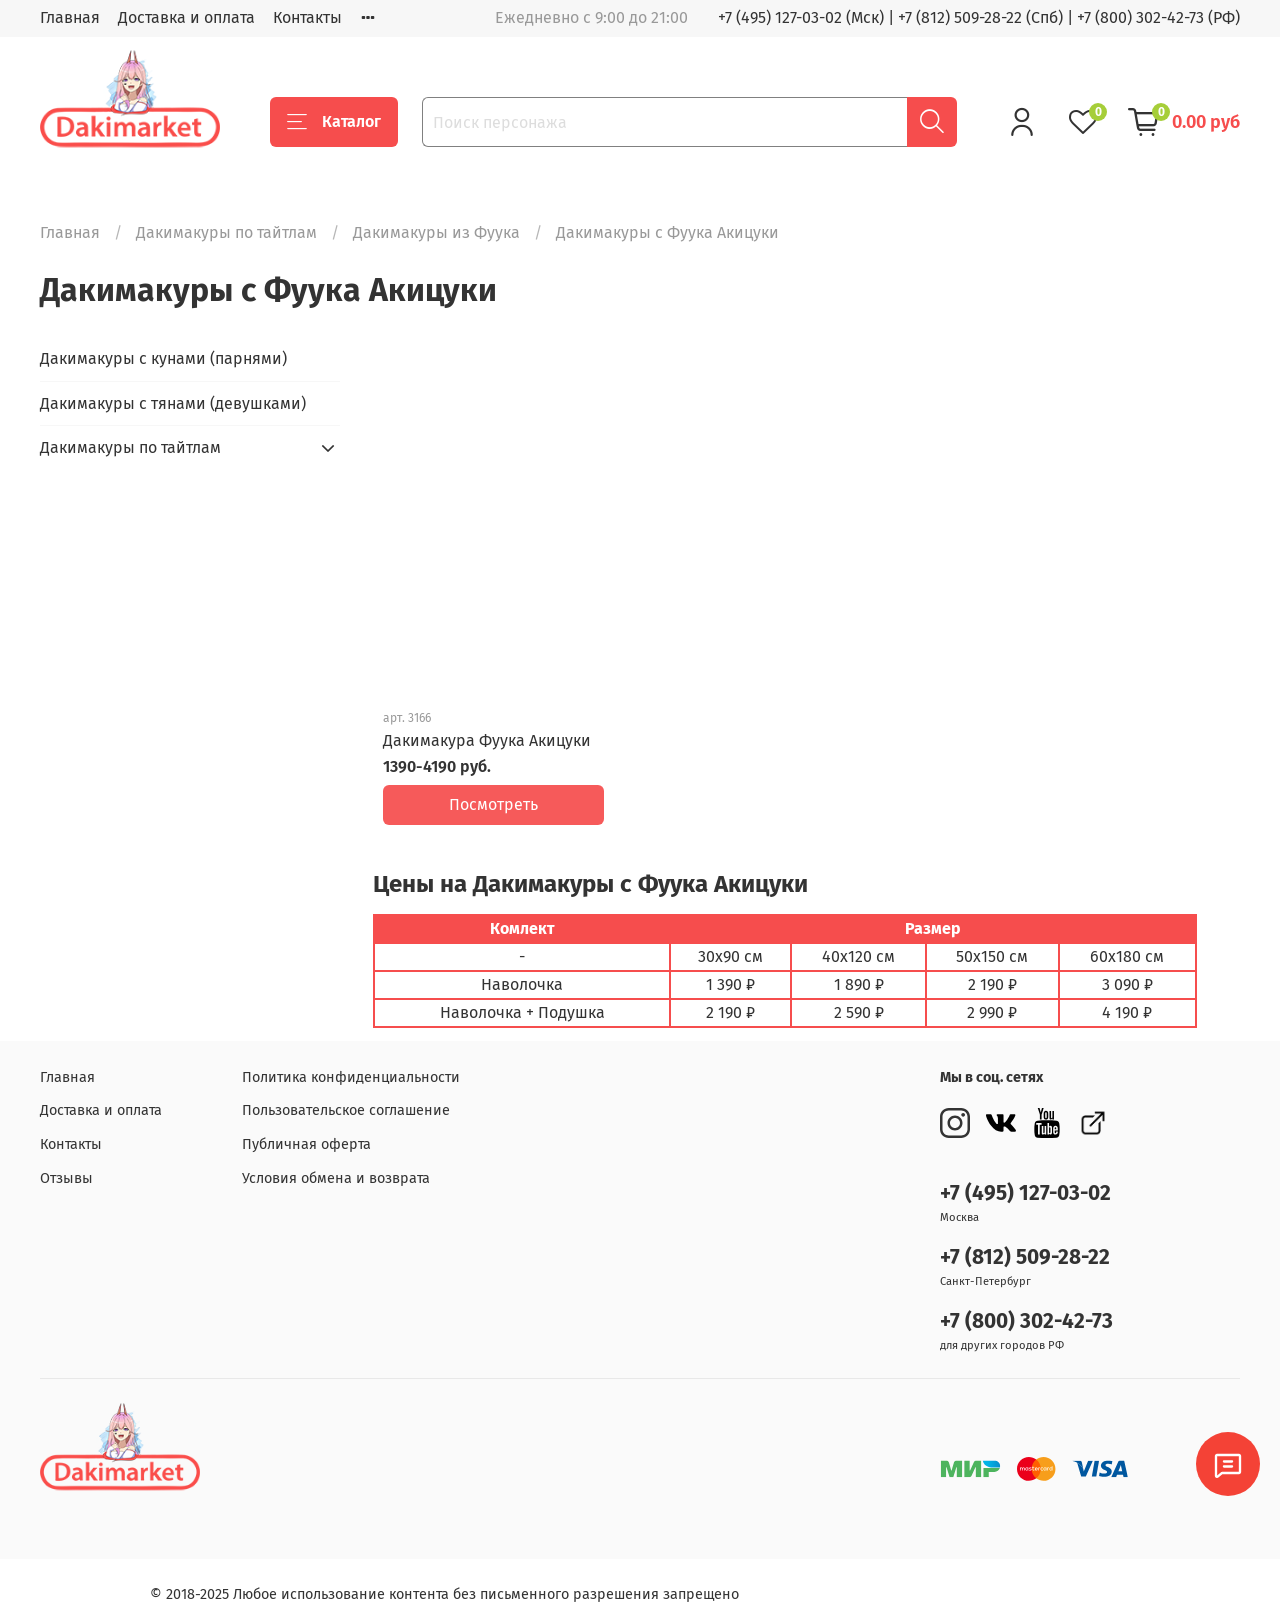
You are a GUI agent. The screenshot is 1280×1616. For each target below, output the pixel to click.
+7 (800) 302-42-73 (1026, 1306)
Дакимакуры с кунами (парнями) (163, 358)
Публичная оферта (306, 1129)
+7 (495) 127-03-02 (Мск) (801, 17)
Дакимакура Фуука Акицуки (487, 740)
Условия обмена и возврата (336, 1163)
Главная (70, 17)
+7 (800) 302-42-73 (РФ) (1158, 17)
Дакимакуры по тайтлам (226, 232)
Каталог (334, 122)
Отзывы (66, 1163)
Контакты (307, 17)
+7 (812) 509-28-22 (1025, 1242)
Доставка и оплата (186, 17)
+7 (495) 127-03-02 (1025, 1178)
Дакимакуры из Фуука (436, 232)
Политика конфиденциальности (351, 1062)
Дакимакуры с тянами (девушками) (173, 403)
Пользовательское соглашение (346, 1095)
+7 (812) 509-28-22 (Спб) (980, 17)
